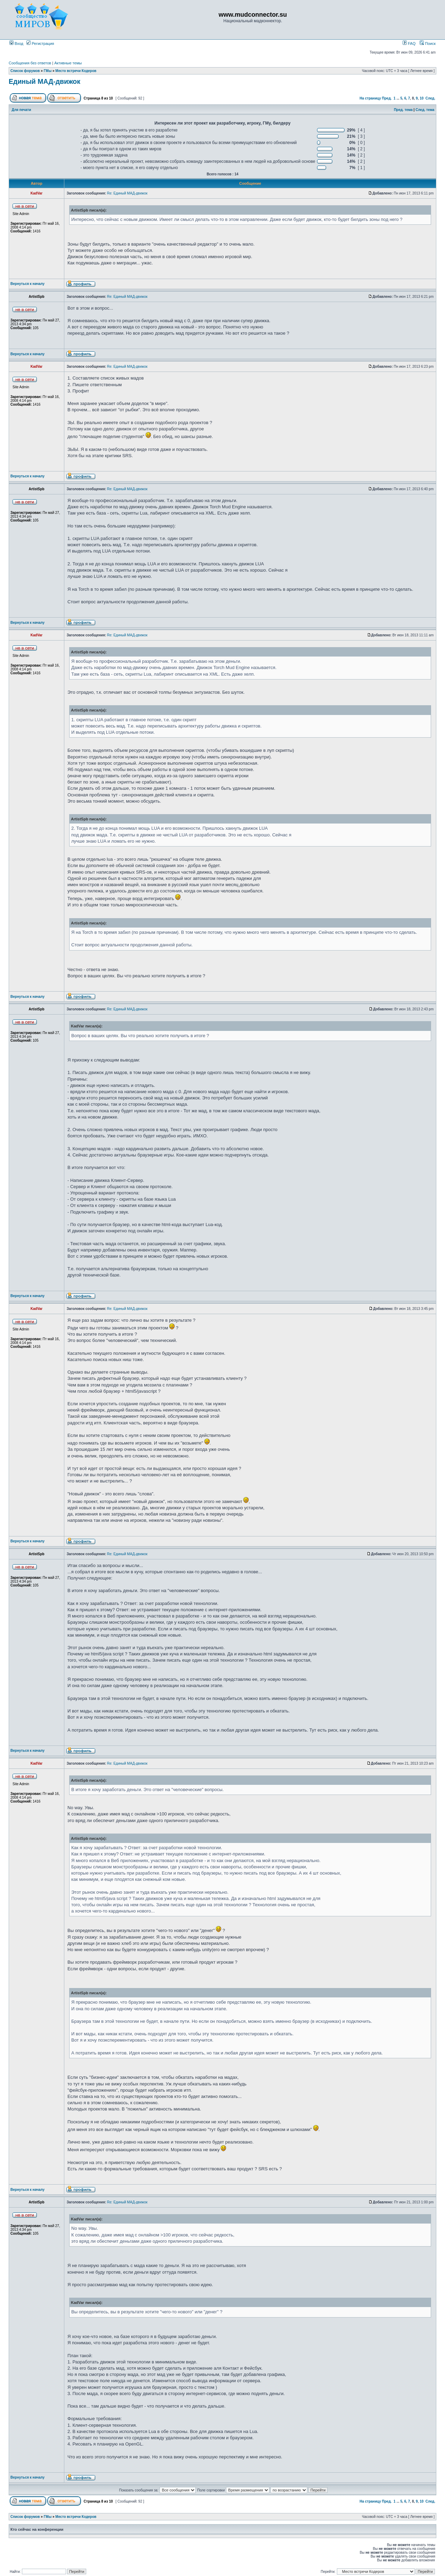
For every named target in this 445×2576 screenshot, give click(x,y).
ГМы (48, 71)
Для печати (21, 110)
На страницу (370, 98)
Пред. (387, 98)
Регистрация (40, 43)
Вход (16, 43)
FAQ (409, 43)
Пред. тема (403, 110)
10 (421, 98)
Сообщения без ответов (30, 63)
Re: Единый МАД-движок (127, 193)
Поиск (428, 43)
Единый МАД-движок (44, 81)
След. (430, 98)
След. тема (424, 110)
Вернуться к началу (27, 284)
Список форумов (25, 71)
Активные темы (68, 63)
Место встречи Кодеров (75, 71)
